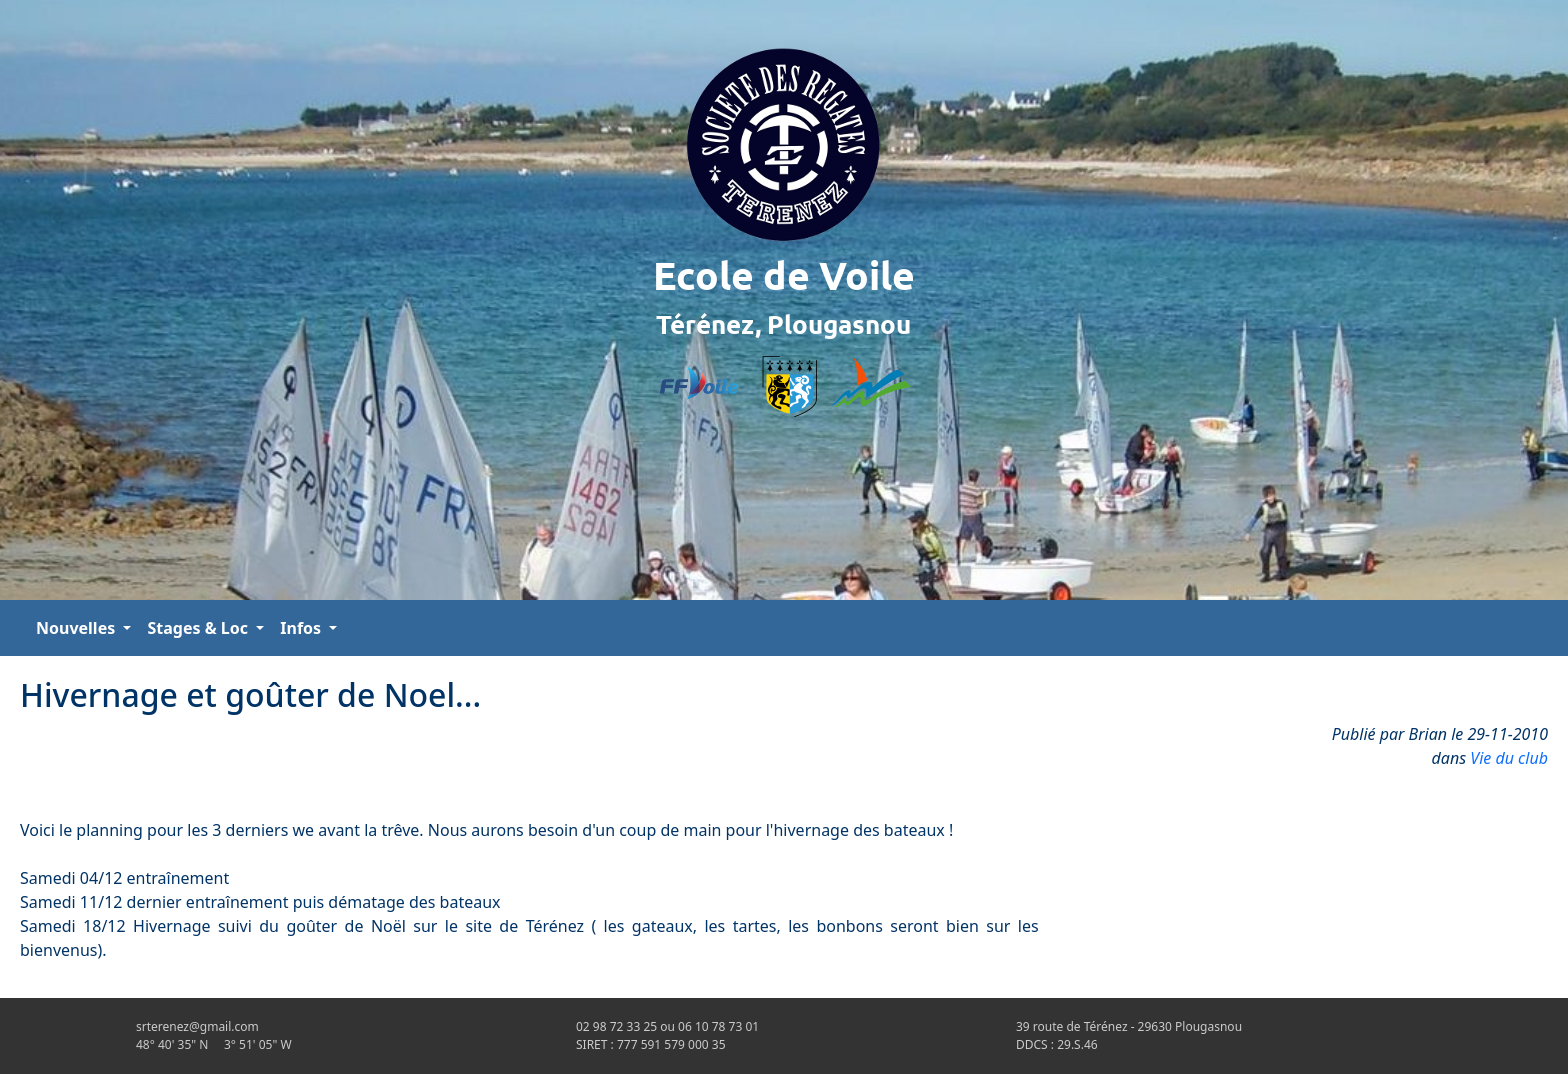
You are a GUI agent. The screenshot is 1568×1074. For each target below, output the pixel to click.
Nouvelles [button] (77, 628)
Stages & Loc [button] (199, 628)
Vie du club (1509, 758)
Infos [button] (302, 628)
